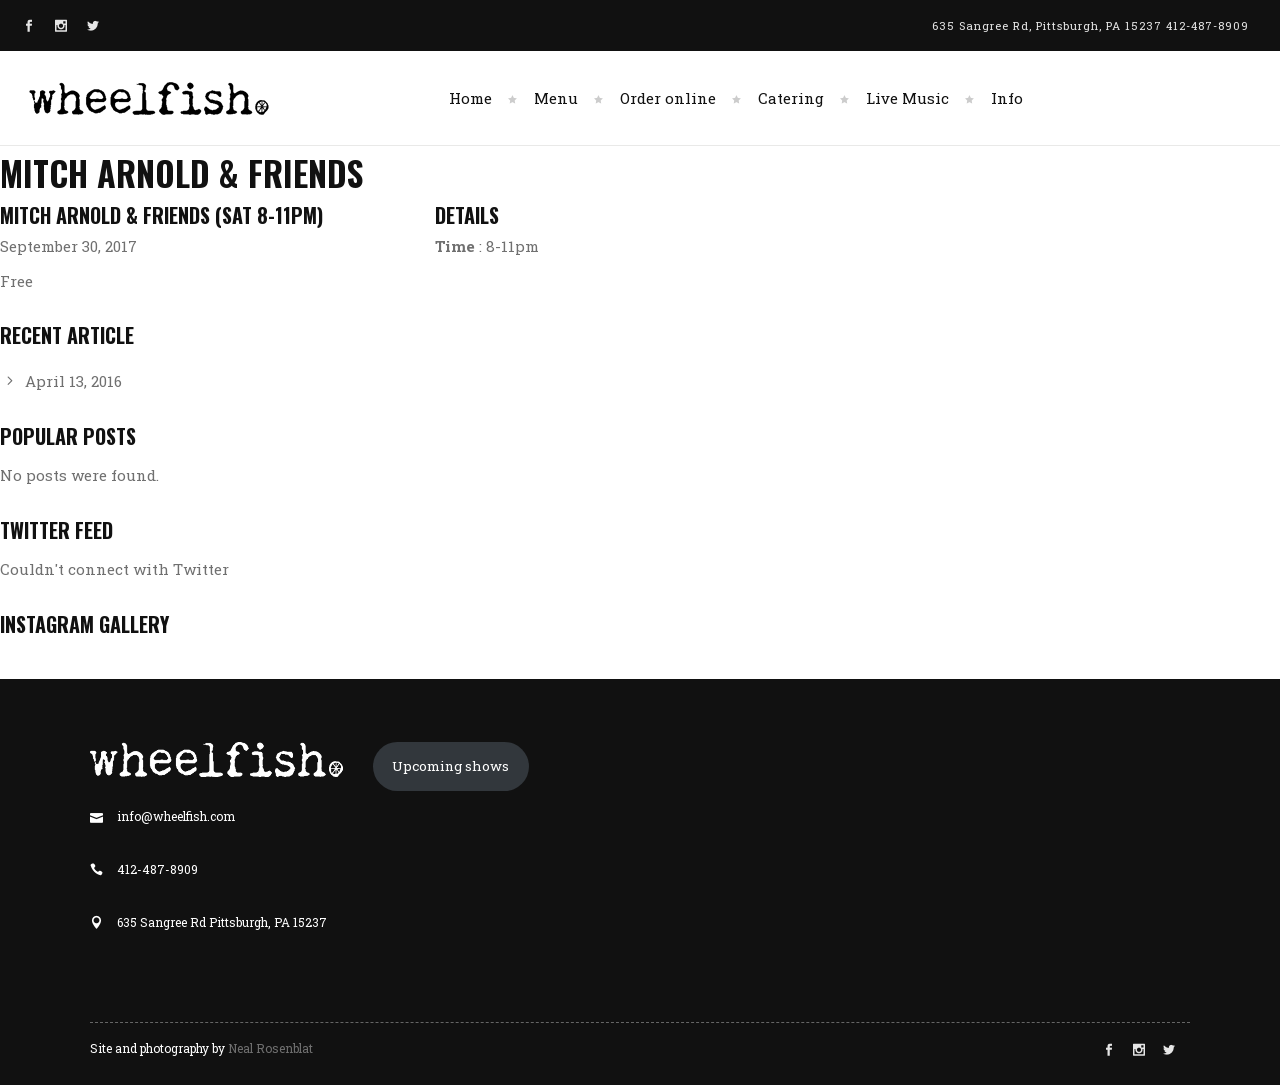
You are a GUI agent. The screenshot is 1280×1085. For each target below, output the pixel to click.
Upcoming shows (450, 766)
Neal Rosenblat (270, 1048)
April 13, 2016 (73, 381)
